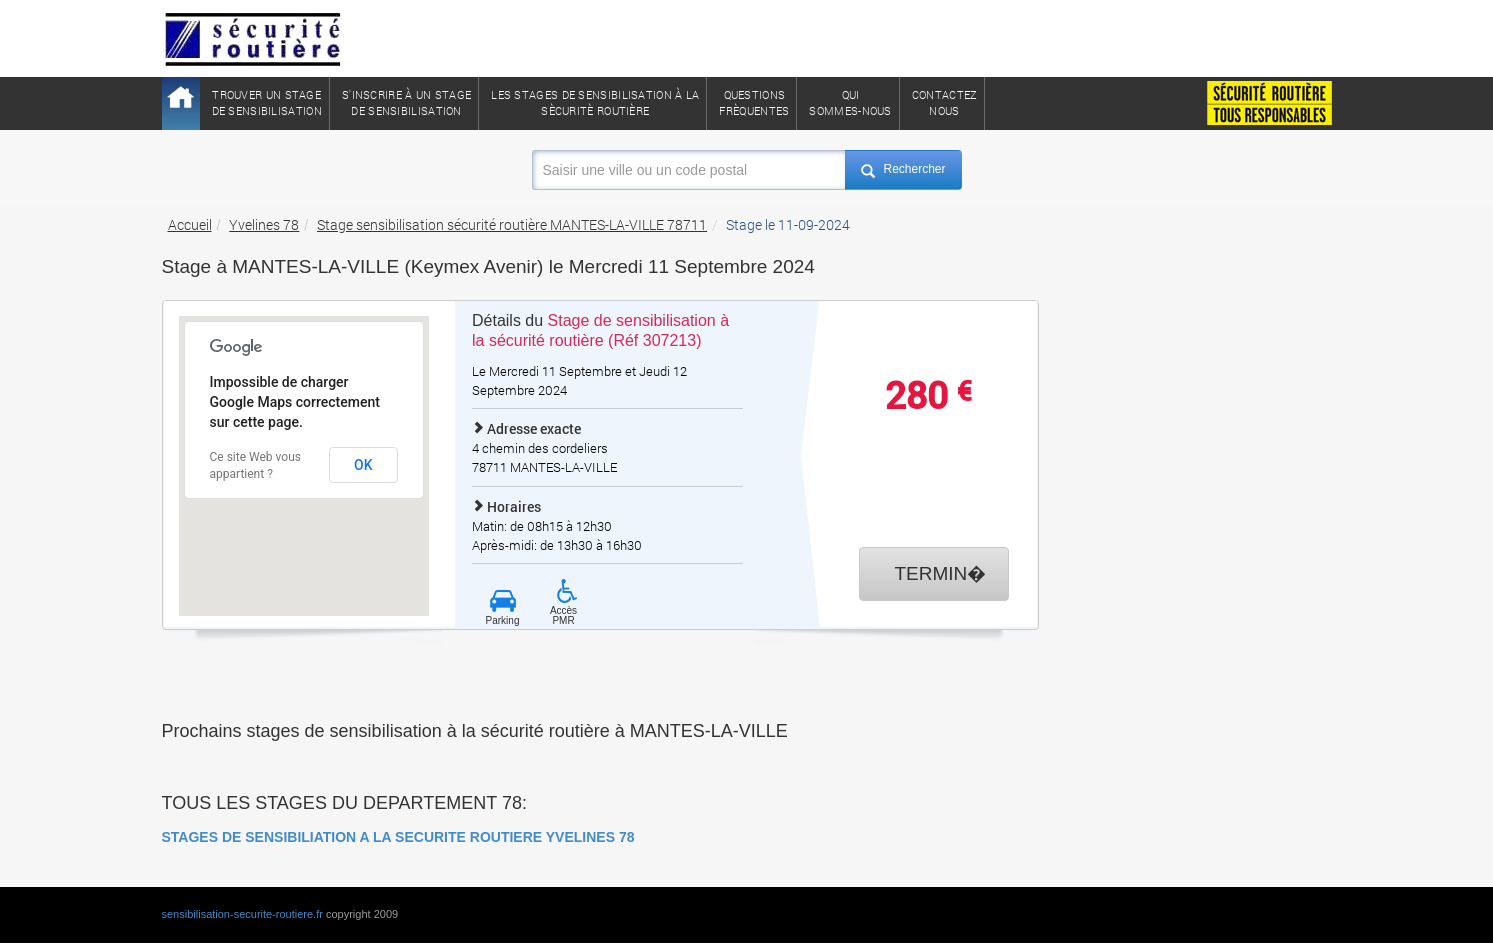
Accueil (190, 224)
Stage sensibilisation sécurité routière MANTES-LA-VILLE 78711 (512, 224)
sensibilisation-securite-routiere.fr (242, 914)
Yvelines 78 (264, 224)
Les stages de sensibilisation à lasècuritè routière (595, 102)
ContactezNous (945, 102)
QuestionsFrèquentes (754, 102)
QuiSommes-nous (850, 102)
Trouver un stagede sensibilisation (267, 102)
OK (363, 465)
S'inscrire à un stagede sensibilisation (406, 102)
